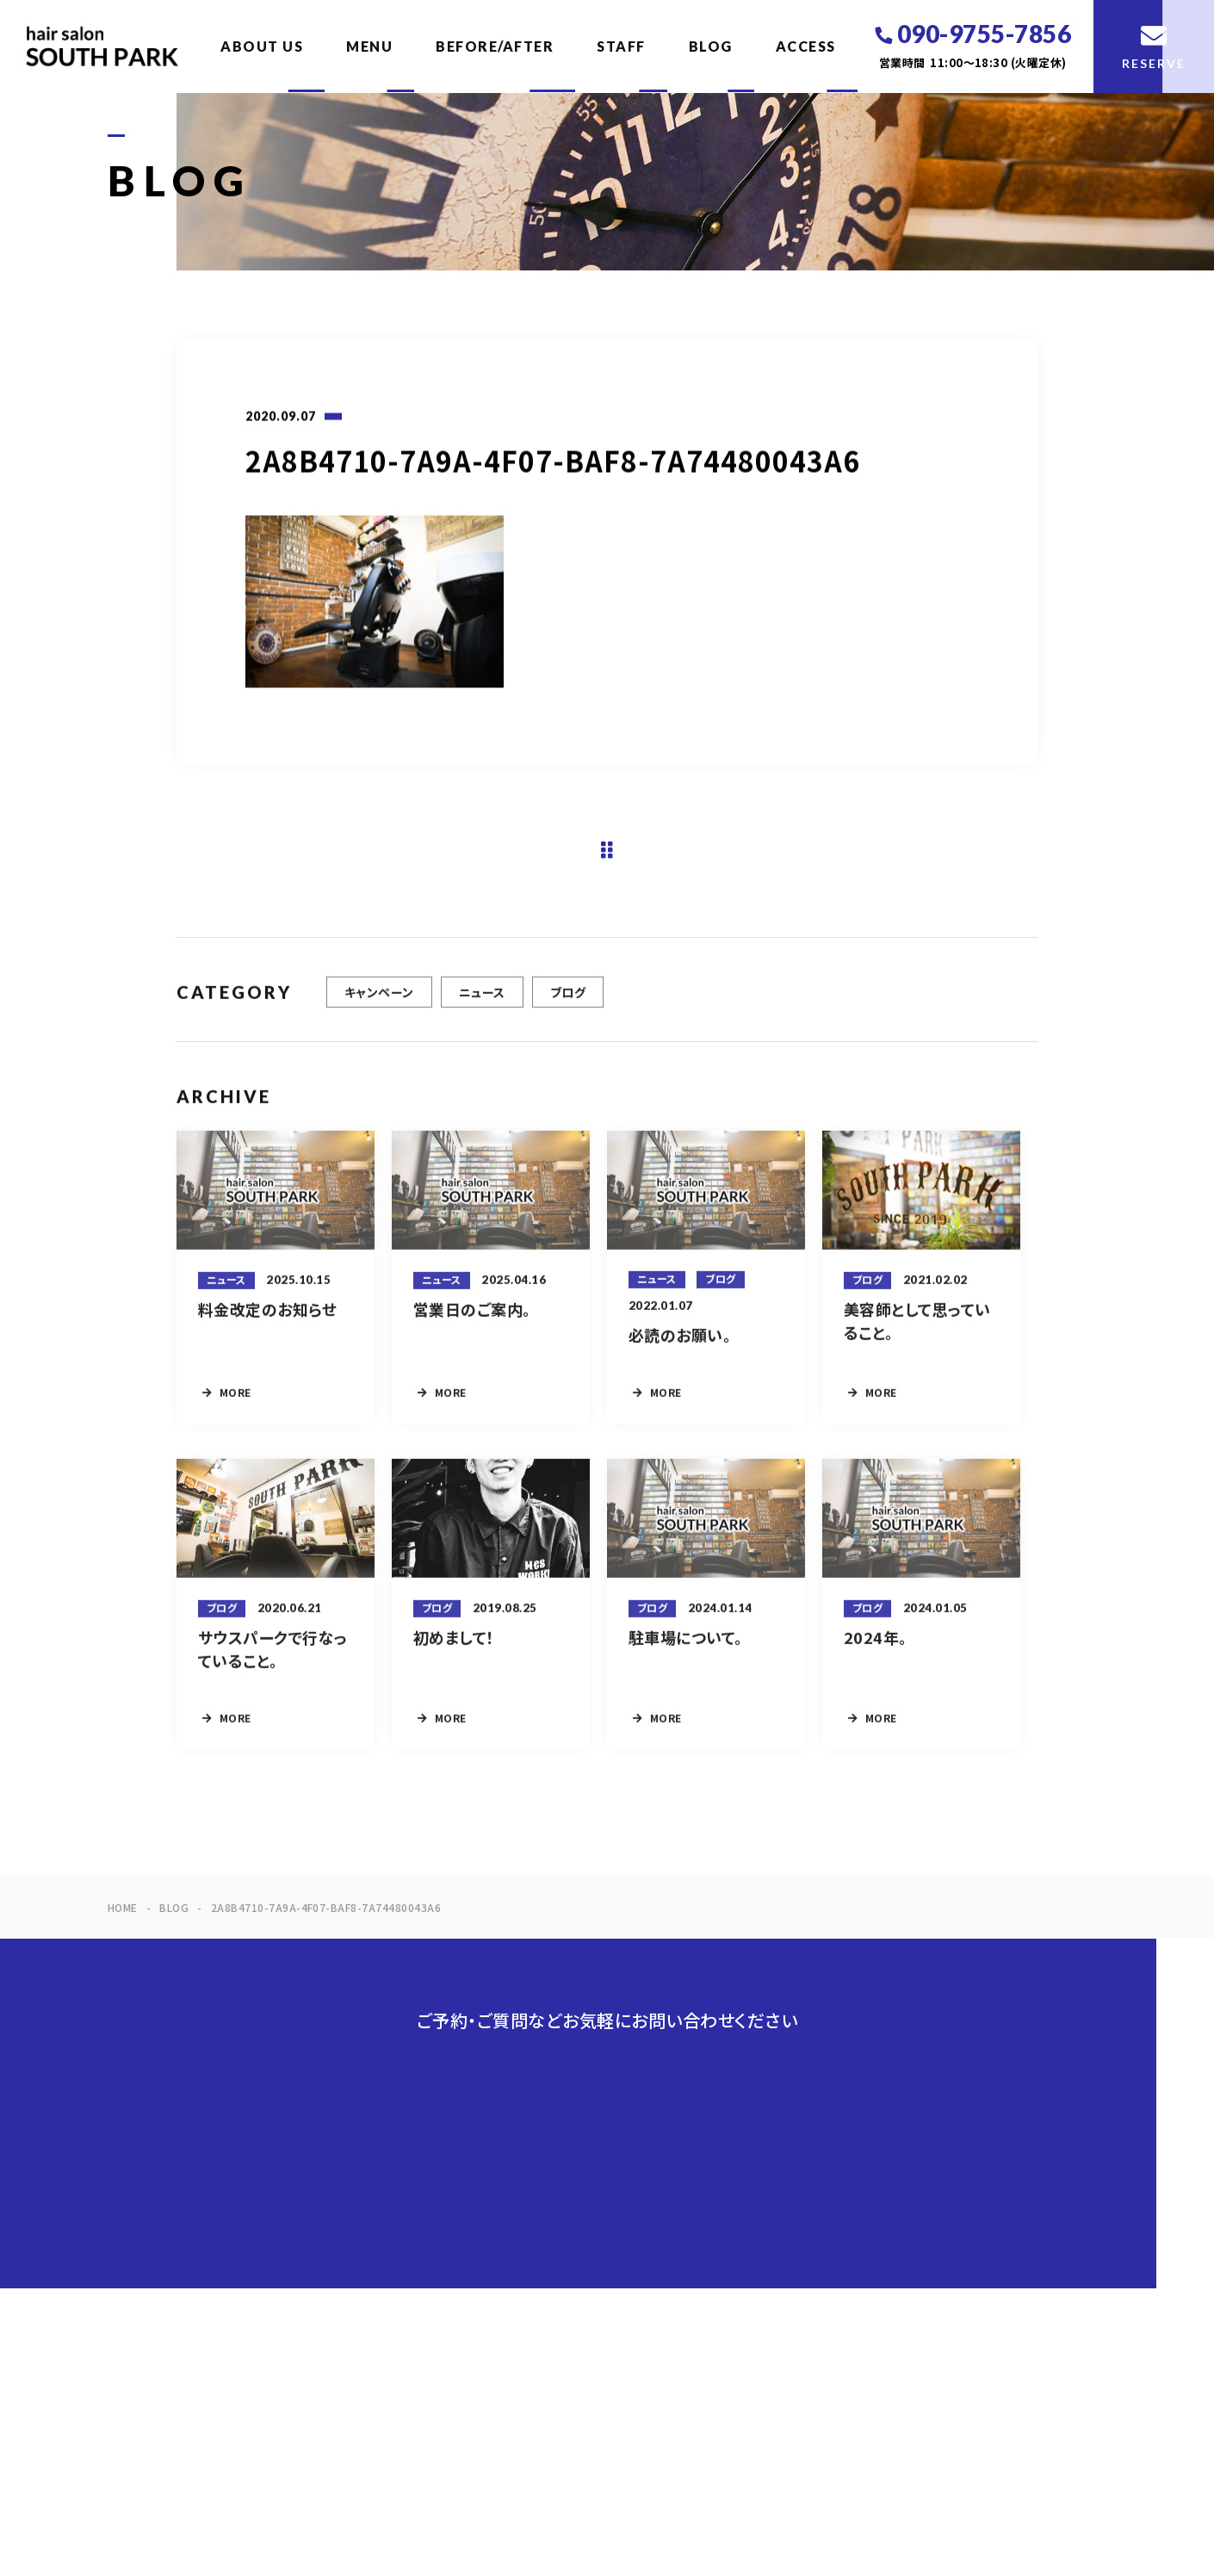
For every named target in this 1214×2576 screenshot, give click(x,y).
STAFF (621, 46)
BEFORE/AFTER (495, 46)
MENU (369, 46)
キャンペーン (379, 1002)
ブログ (567, 1002)
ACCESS (806, 46)
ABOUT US (261, 46)
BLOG (711, 46)
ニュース (482, 1002)
